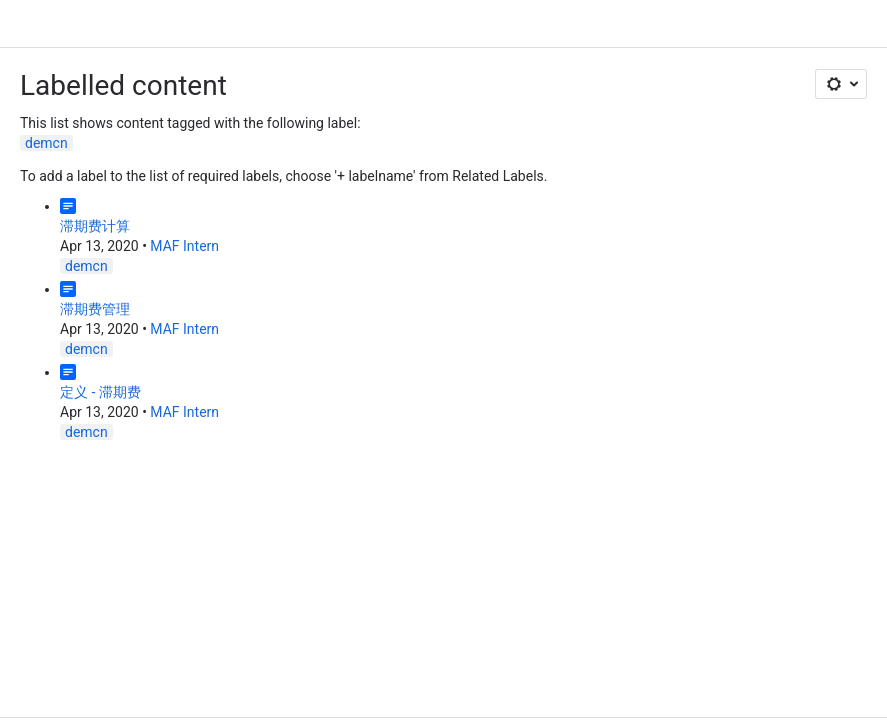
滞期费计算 (95, 226)
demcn (46, 143)
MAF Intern (184, 246)
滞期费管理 (95, 309)
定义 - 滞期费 (100, 392)
